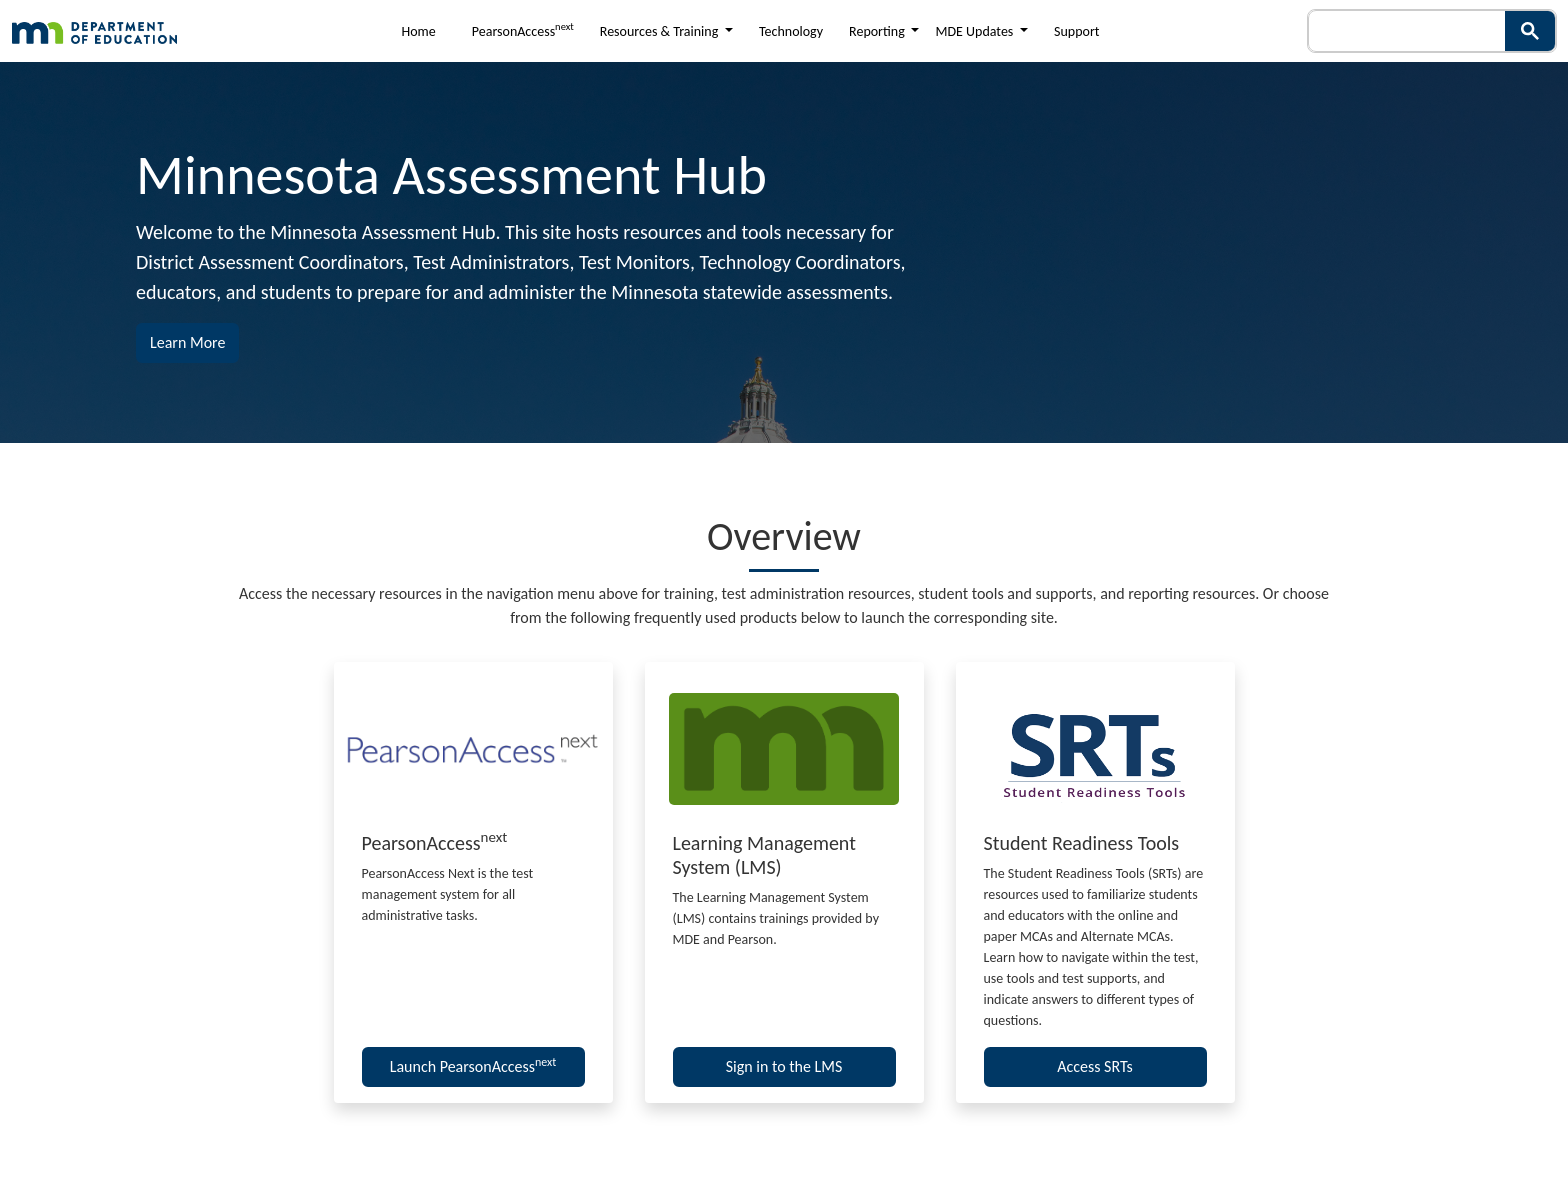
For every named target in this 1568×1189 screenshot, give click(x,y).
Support (1076, 31)
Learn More (194, 341)
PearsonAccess (523, 29)
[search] (1402, 31)
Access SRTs (1095, 1066)
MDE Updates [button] (975, 31)
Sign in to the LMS (784, 1066)
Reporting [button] (878, 31)
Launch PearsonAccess (473, 1065)
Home (419, 31)
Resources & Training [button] (661, 31)
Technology (791, 31)
